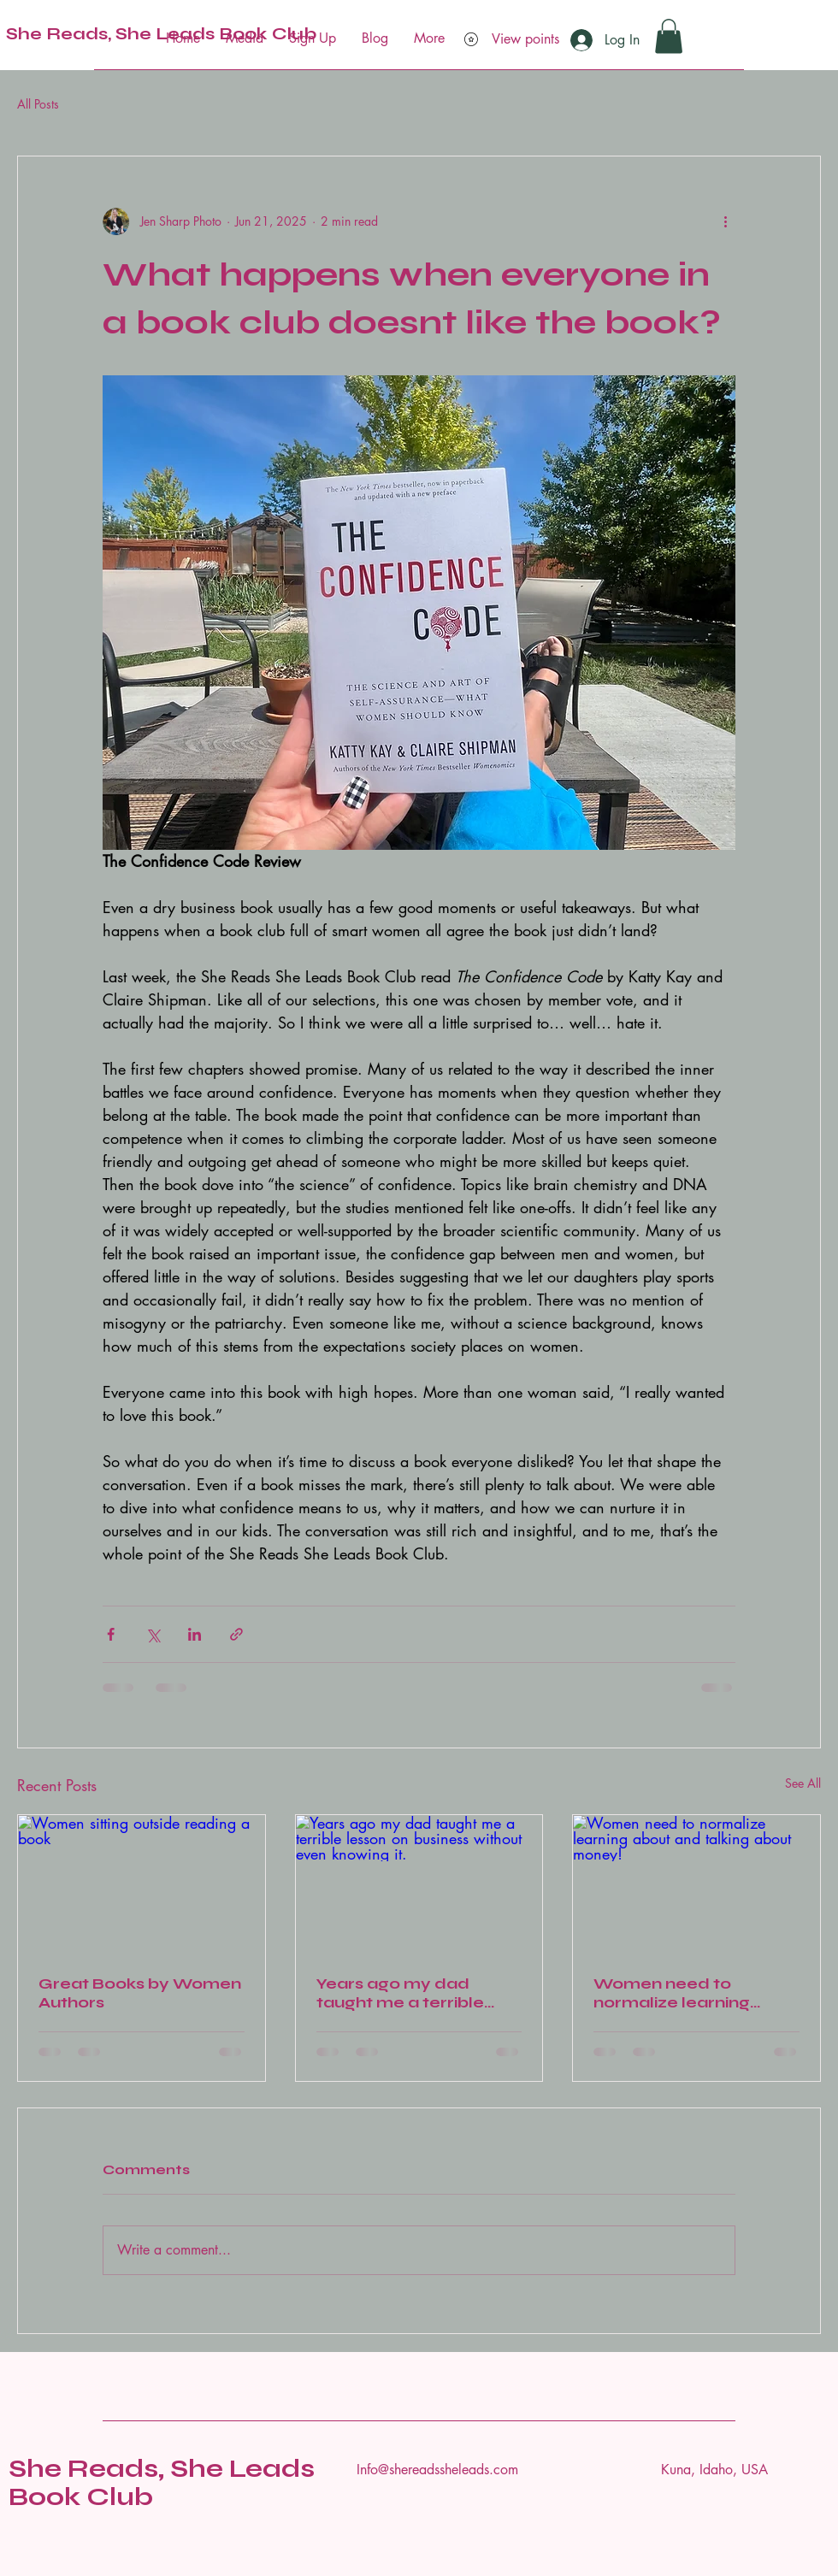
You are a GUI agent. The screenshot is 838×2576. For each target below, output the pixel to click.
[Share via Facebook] (111, 1634)
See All (803, 1783)
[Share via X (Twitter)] (153, 1634)
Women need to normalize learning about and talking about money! (693, 1993)
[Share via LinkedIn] (194, 1634)
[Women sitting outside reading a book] (141, 1884)
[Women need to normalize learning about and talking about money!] (696, 1884)
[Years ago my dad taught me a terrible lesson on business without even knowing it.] (419, 1884)
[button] (668, 36)
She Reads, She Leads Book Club (162, 2482)
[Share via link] (236, 1634)
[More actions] (725, 221)
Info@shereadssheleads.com (437, 2470)
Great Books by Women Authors (139, 1993)
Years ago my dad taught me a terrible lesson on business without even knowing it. (416, 1993)
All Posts (38, 104)
